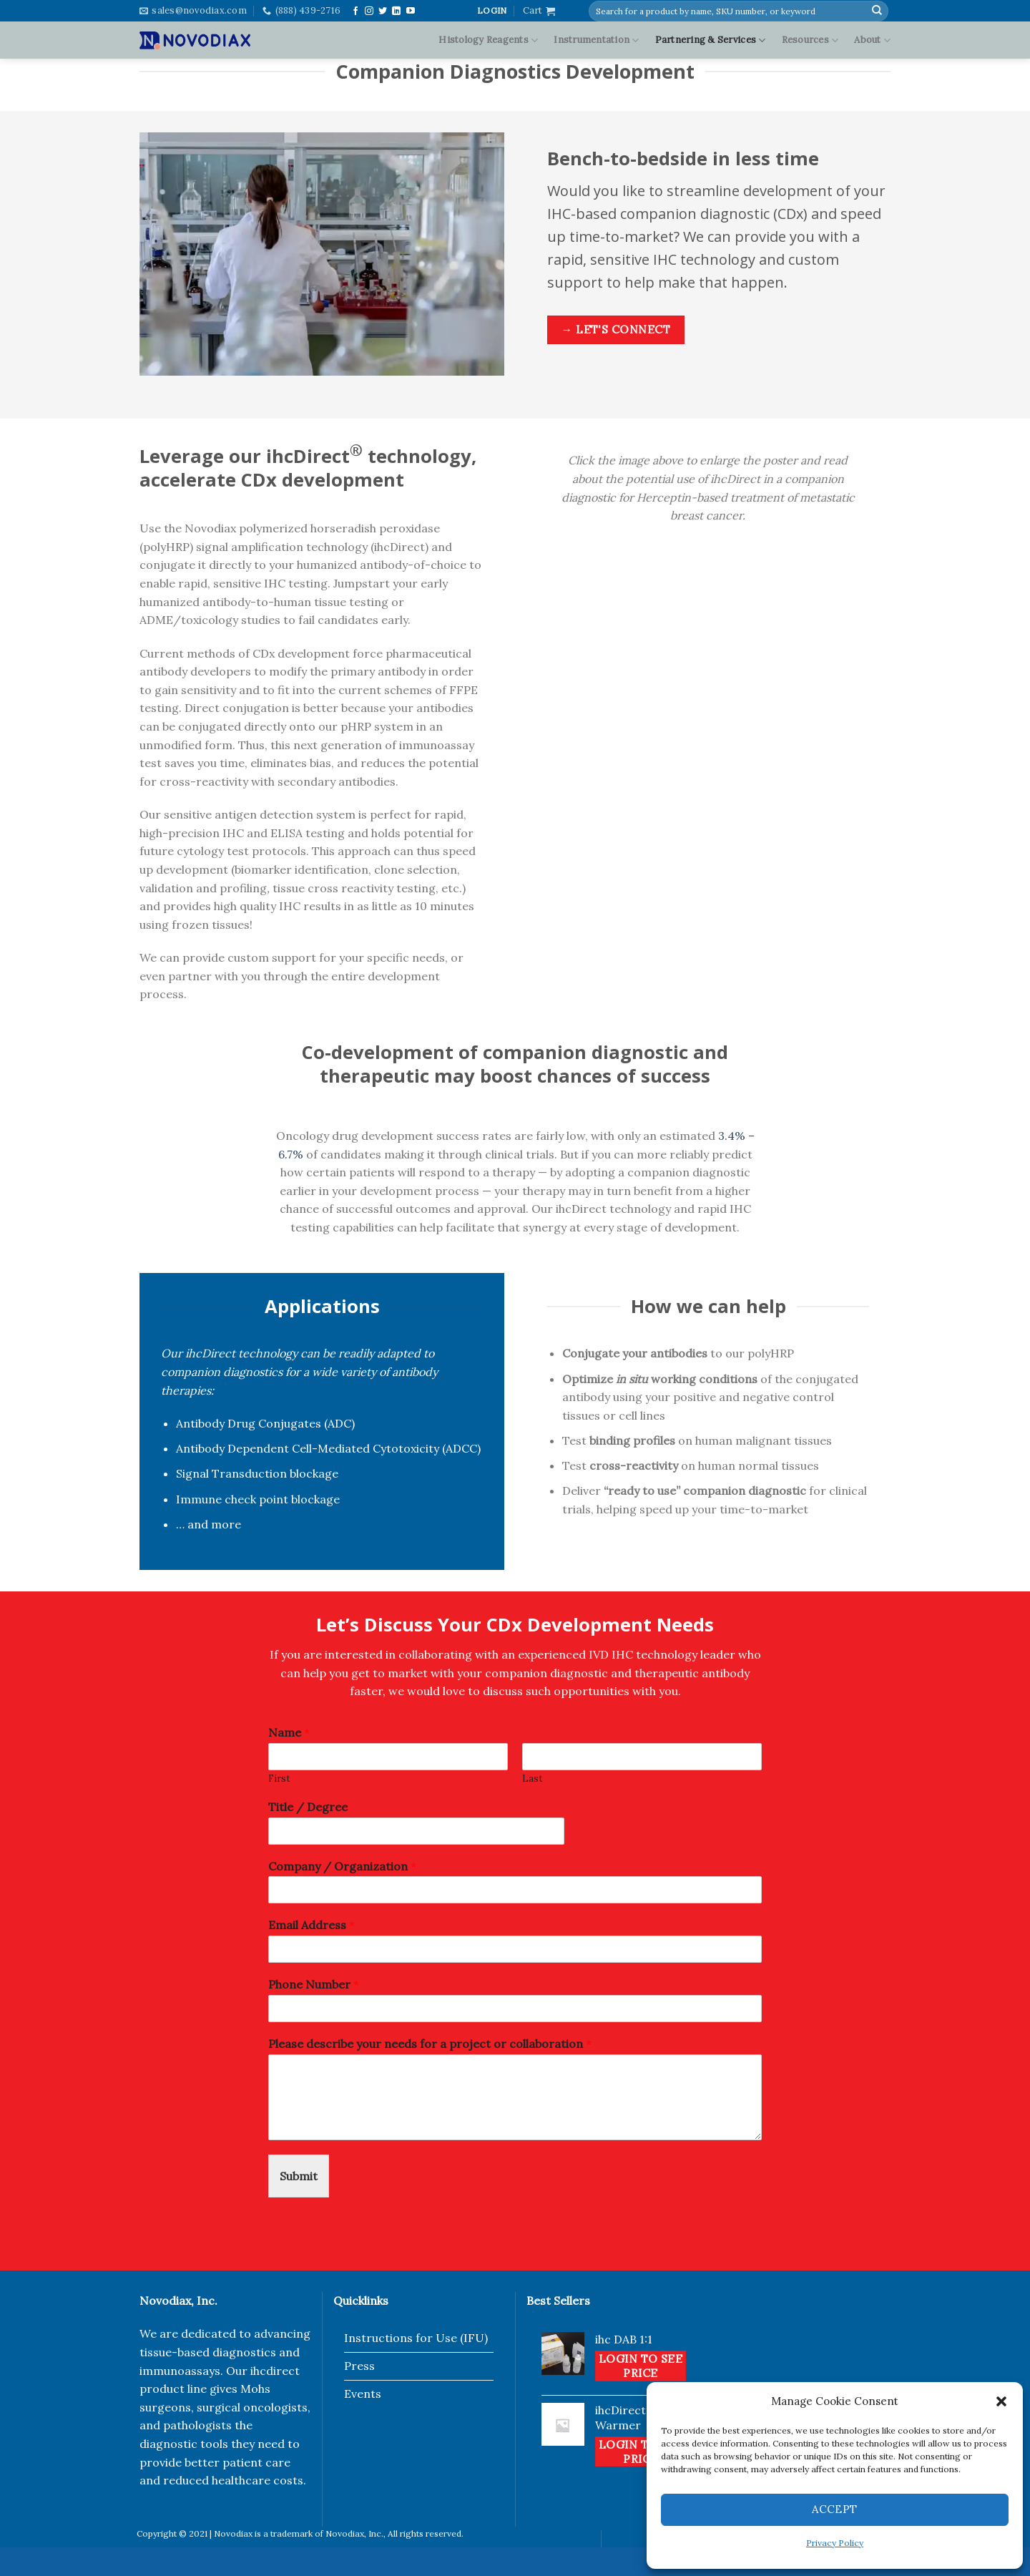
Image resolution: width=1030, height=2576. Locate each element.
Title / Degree (308, 1807)
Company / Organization (342, 1866)
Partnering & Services (710, 40)
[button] (1001, 2401)
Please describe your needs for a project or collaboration (430, 2043)
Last (532, 1779)
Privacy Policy (834, 2542)
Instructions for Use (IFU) (416, 2338)
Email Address (311, 1925)
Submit (299, 2176)
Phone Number (313, 1984)
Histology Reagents (488, 40)
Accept (835, 2509)
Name (289, 1732)
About (872, 40)
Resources (810, 40)
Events (362, 2393)
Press (359, 2365)
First (279, 1779)
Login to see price (641, 2365)
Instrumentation (596, 40)
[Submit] (877, 10)
